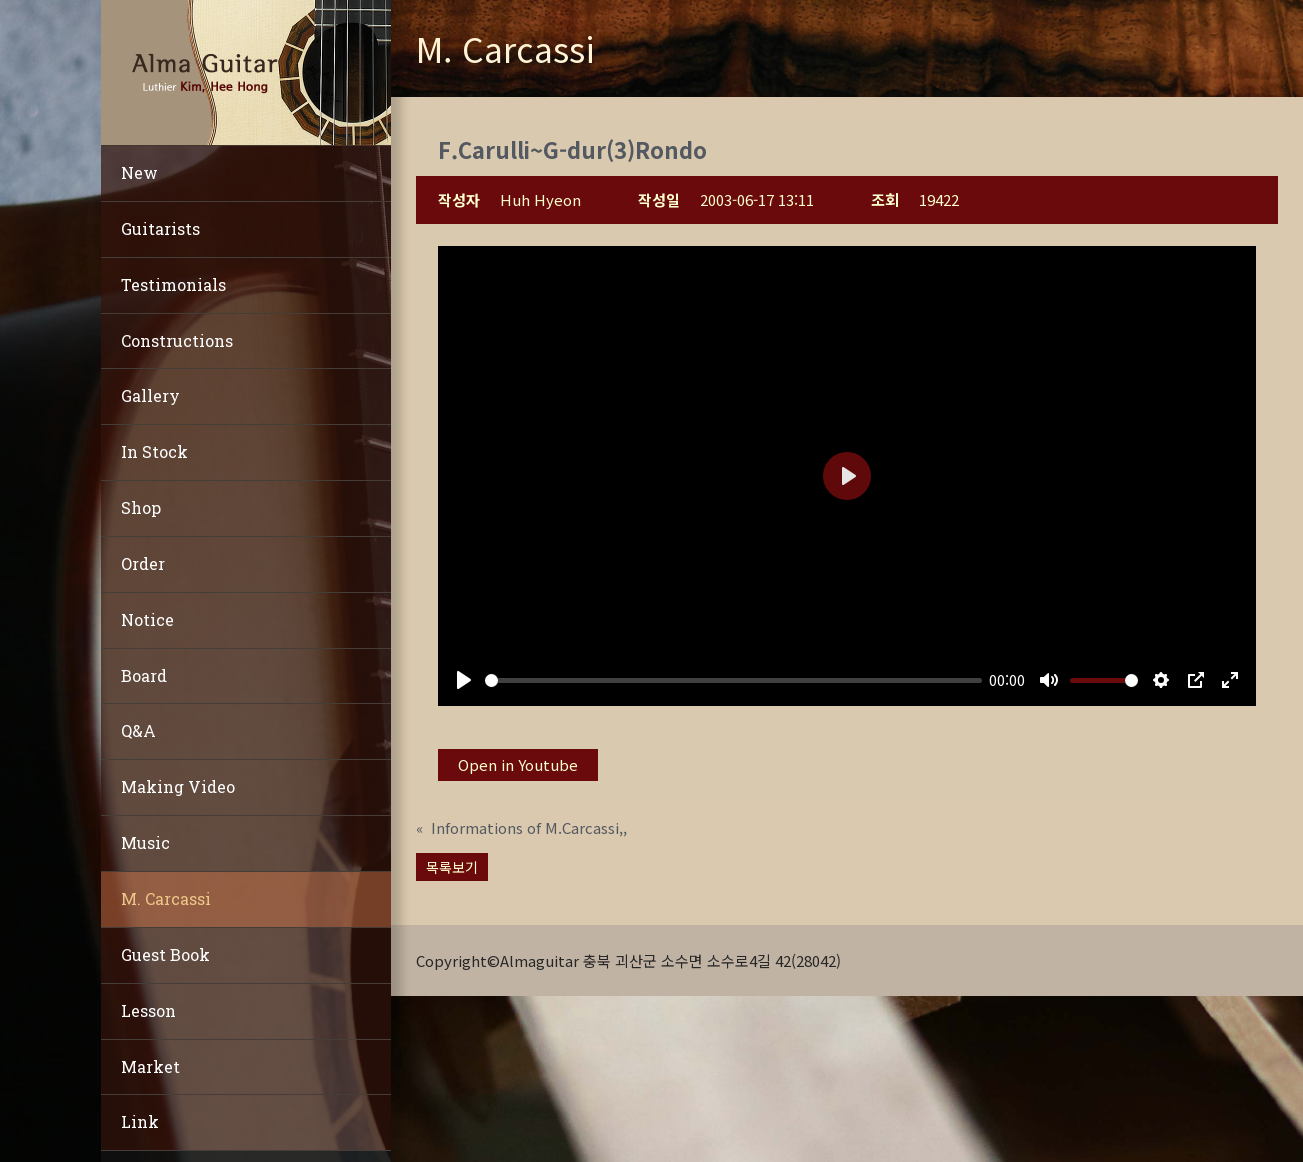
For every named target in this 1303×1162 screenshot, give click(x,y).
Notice (147, 619)
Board (144, 675)
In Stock (154, 451)
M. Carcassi (166, 898)
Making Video (178, 786)
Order (143, 563)
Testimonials (173, 284)
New (139, 172)
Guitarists (160, 228)
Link (140, 1121)
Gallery (150, 395)
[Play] (464, 680)
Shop (141, 507)
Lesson (148, 1010)
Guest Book (165, 954)
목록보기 (452, 867)
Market (150, 1066)
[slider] (733, 680)
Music (145, 842)
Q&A (138, 730)
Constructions (177, 340)
